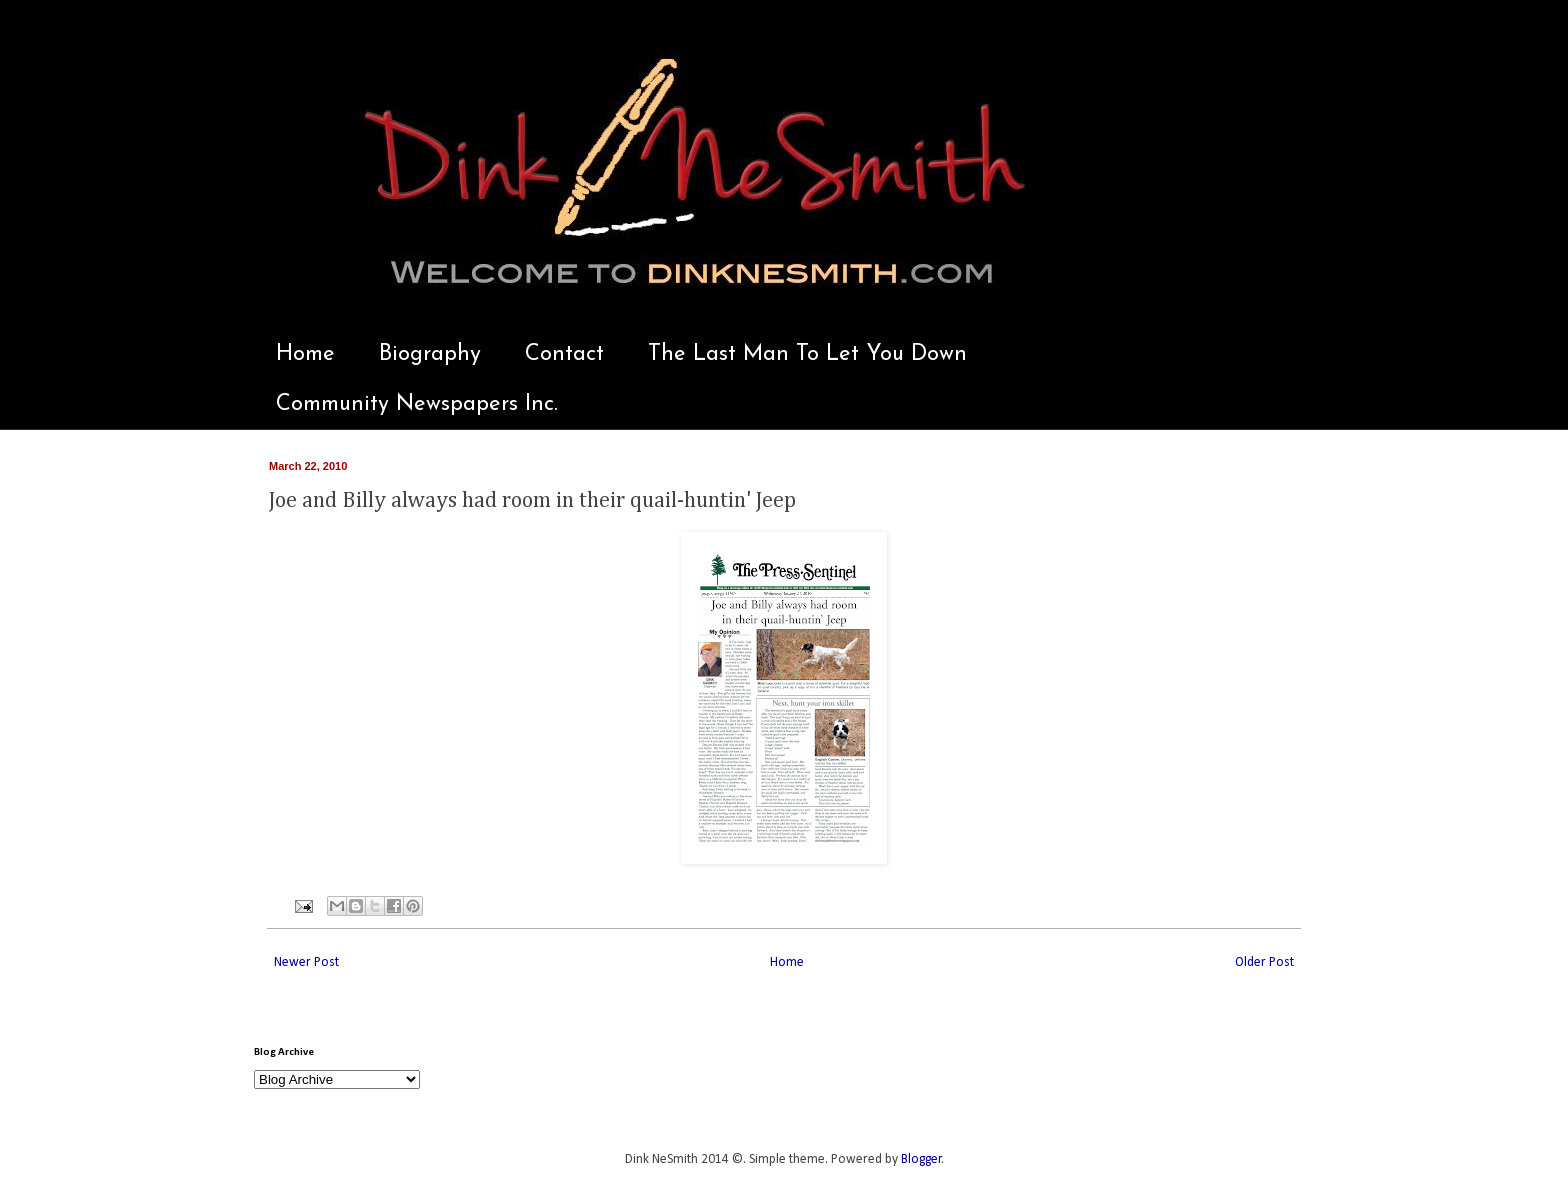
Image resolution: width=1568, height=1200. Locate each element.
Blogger (921, 1159)
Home (305, 354)
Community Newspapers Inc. (417, 404)
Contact (564, 354)
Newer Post (306, 962)
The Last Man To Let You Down (807, 354)
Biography (430, 354)
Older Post (1264, 962)
